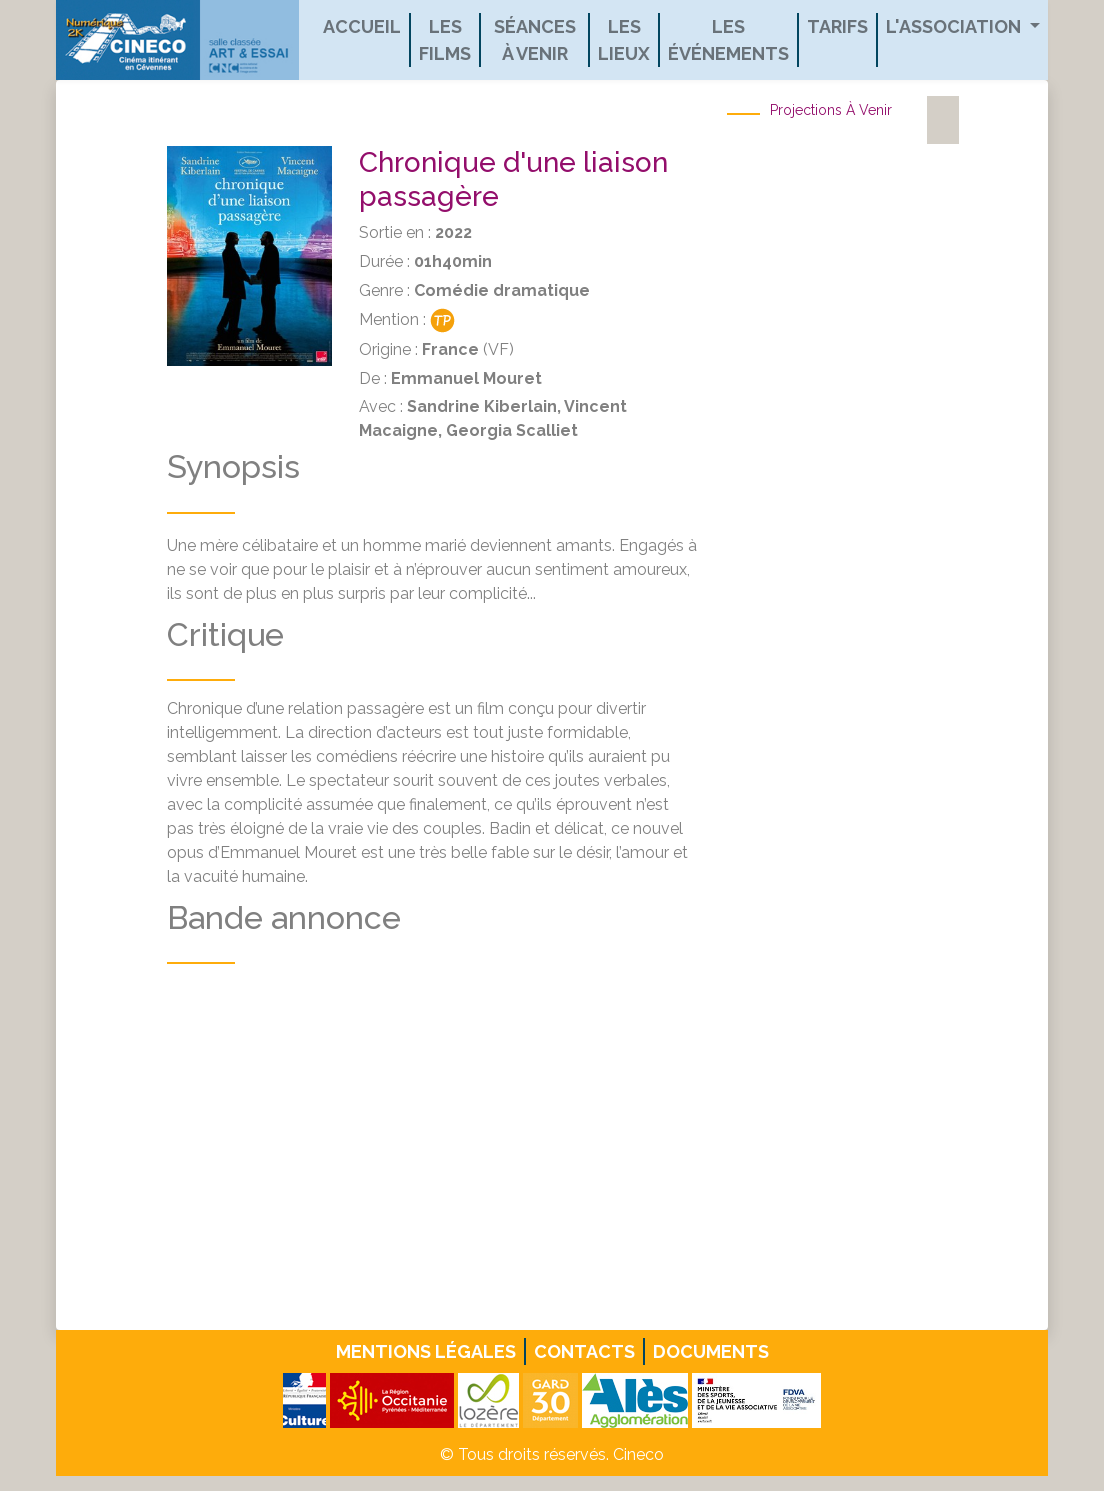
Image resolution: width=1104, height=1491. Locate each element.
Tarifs (837, 26)
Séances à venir (535, 40)
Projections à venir (831, 110)
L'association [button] (955, 26)
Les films (445, 40)
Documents (711, 1351)
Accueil (362, 26)
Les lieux (624, 40)
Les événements (728, 40)
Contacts (584, 1351)
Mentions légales (426, 1351)
